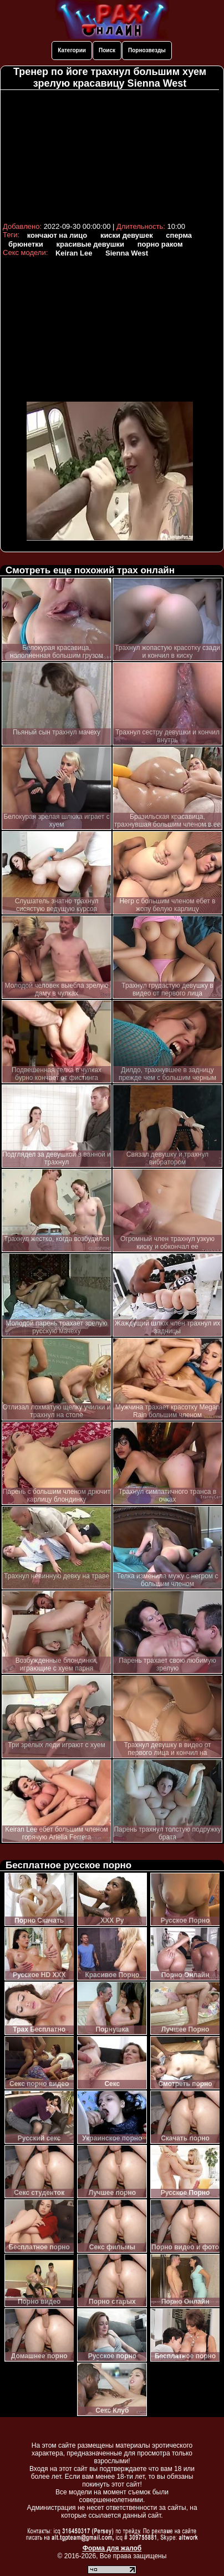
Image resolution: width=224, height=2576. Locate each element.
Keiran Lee (73, 253)
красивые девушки (91, 244)
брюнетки (25, 244)
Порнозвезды (147, 50)
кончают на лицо (57, 235)
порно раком (160, 244)
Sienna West (126, 253)
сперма (179, 235)
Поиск (107, 50)
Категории (72, 50)
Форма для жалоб (112, 2548)
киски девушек (126, 235)
